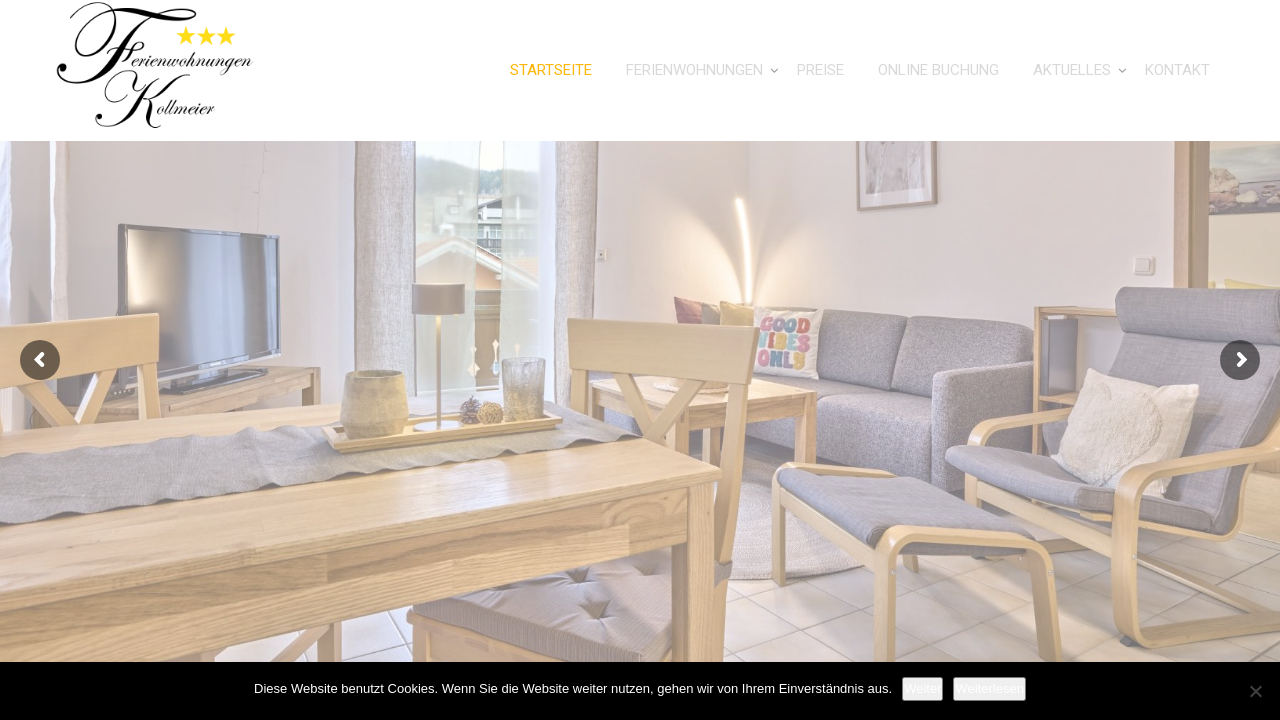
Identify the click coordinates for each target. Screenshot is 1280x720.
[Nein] (1255, 691)
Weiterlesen (989, 688)
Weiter (922, 688)
